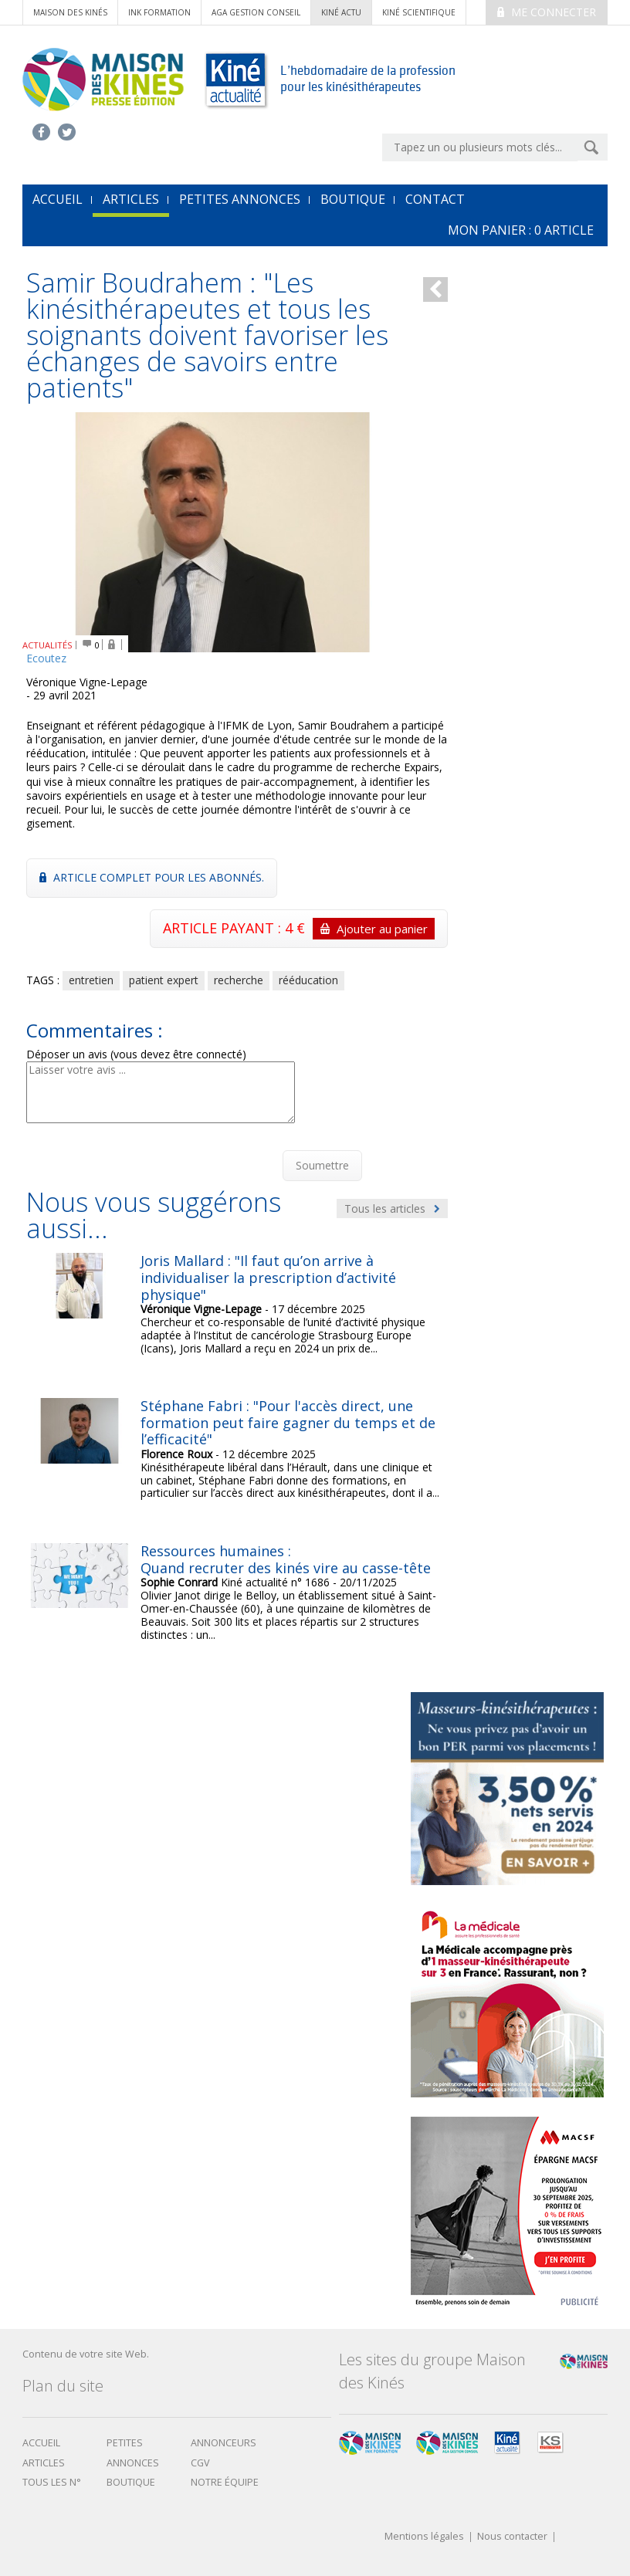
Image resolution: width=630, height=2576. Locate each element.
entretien (91, 980)
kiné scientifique (419, 12)
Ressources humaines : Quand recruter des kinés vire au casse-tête (286, 1559)
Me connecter (546, 12)
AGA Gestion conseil (256, 12)
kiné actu (341, 12)
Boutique (352, 199)
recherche (238, 980)
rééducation (308, 980)
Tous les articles (392, 1208)
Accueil (41, 2442)
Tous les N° (51, 2482)
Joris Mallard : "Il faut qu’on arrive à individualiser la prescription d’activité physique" (268, 1277)
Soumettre (322, 1165)
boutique (131, 2482)
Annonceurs (223, 2442)
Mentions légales (424, 2537)
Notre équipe (225, 2482)
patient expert (163, 980)
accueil (57, 199)
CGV (200, 2462)
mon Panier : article (521, 230)
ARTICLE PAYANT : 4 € (299, 928)
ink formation (159, 12)
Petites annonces (239, 199)
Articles (131, 199)
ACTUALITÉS (47, 645)
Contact (435, 199)
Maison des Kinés (70, 12)
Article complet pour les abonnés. (151, 877)
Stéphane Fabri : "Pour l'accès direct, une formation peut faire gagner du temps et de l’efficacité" (288, 1422)
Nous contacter (512, 2537)
